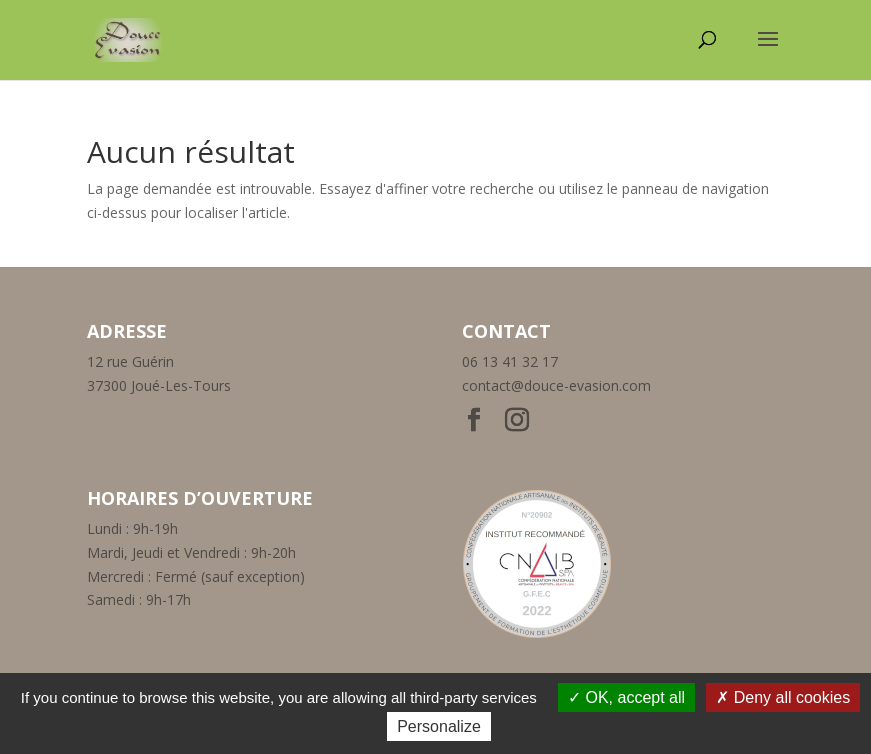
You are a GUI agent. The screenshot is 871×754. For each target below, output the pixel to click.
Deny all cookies (783, 697)
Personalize (439, 726)
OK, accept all (626, 697)
